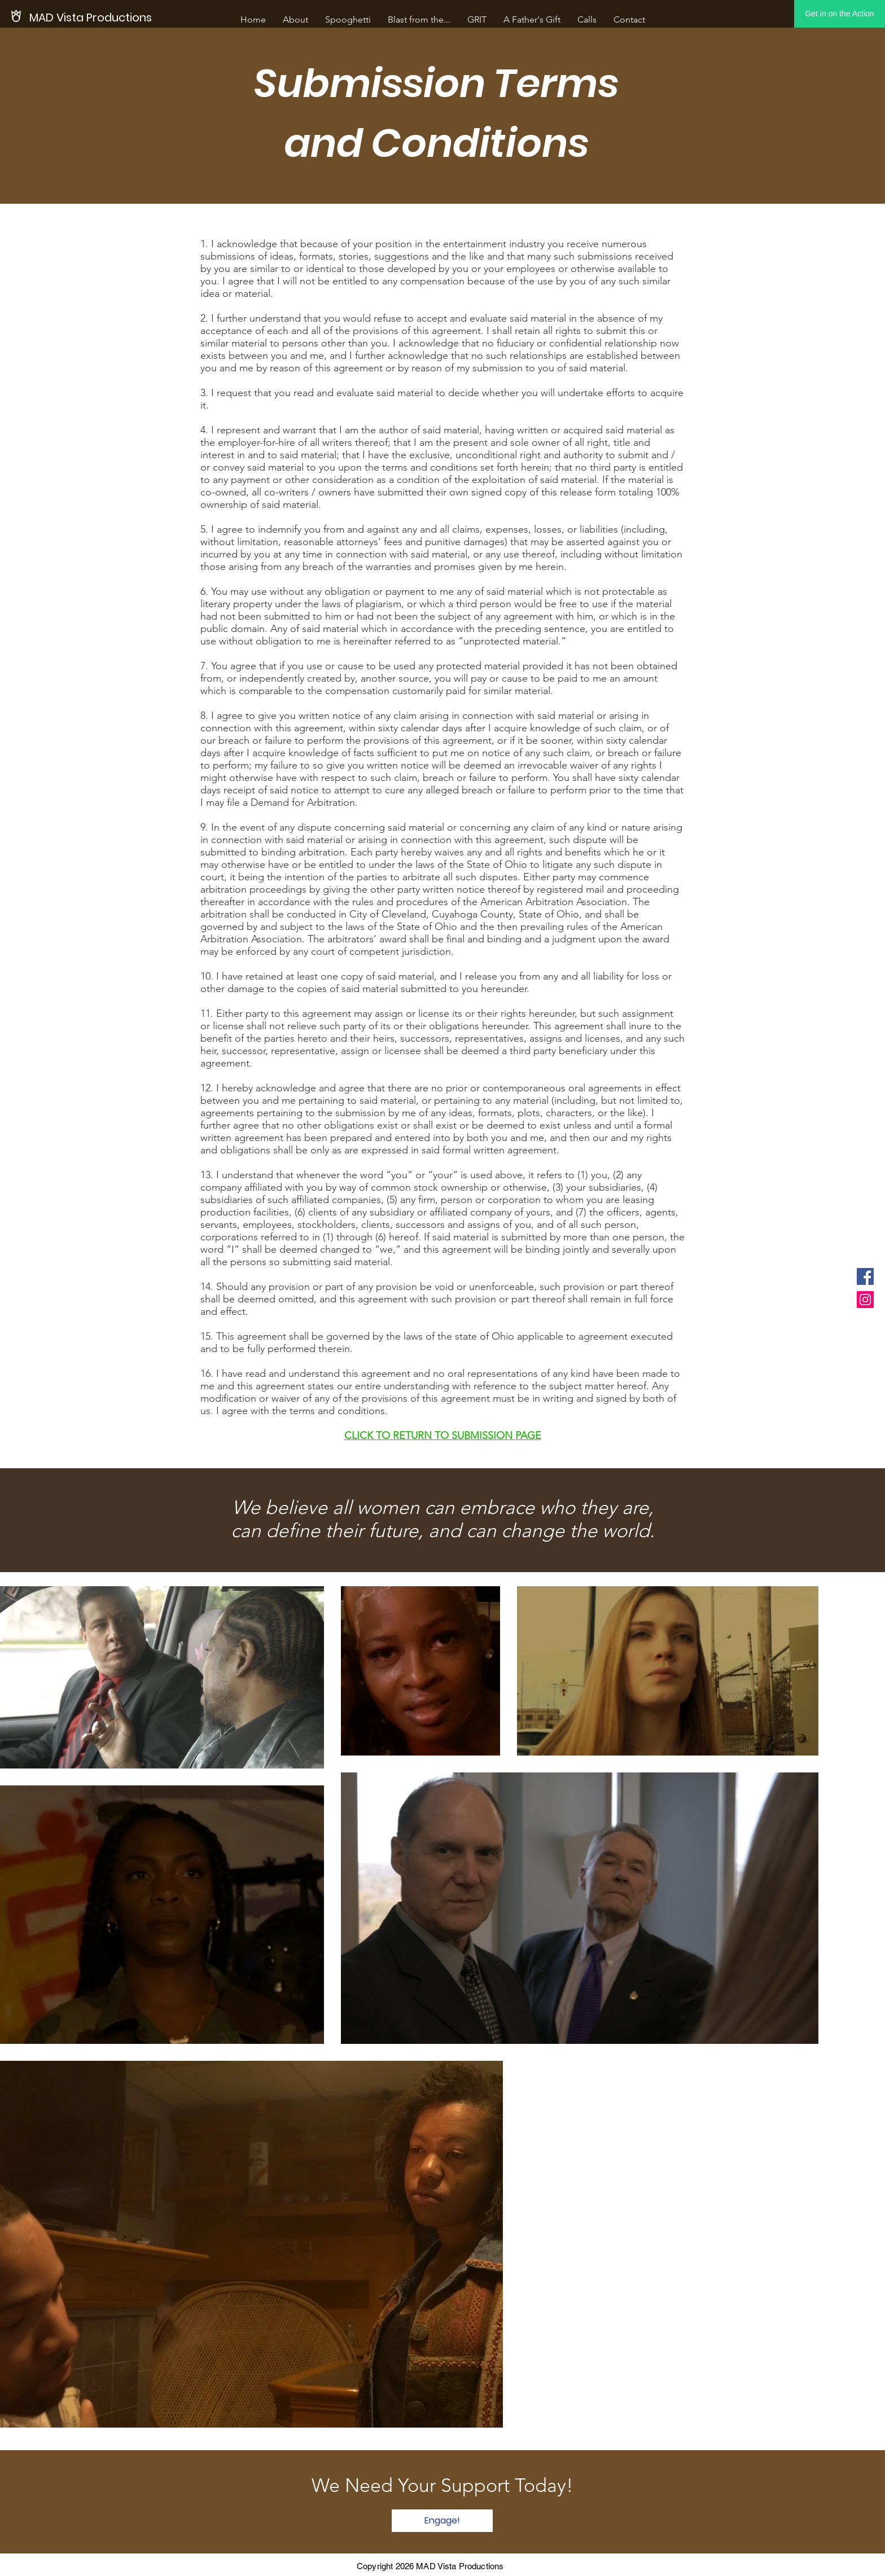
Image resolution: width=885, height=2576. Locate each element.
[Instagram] (865, 1299)
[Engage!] (442, 2520)
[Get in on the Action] (839, 14)
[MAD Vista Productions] (90, 17)
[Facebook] (865, 1276)
